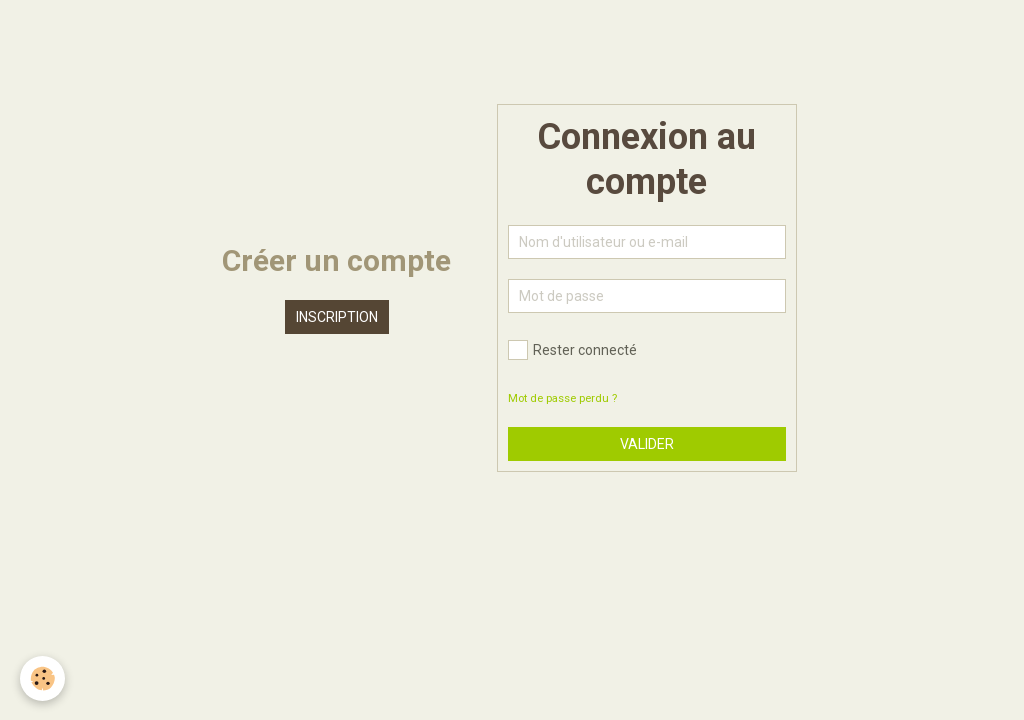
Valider (647, 444)
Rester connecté (572, 350)
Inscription (337, 317)
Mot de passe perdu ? (562, 398)
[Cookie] (42, 678)
